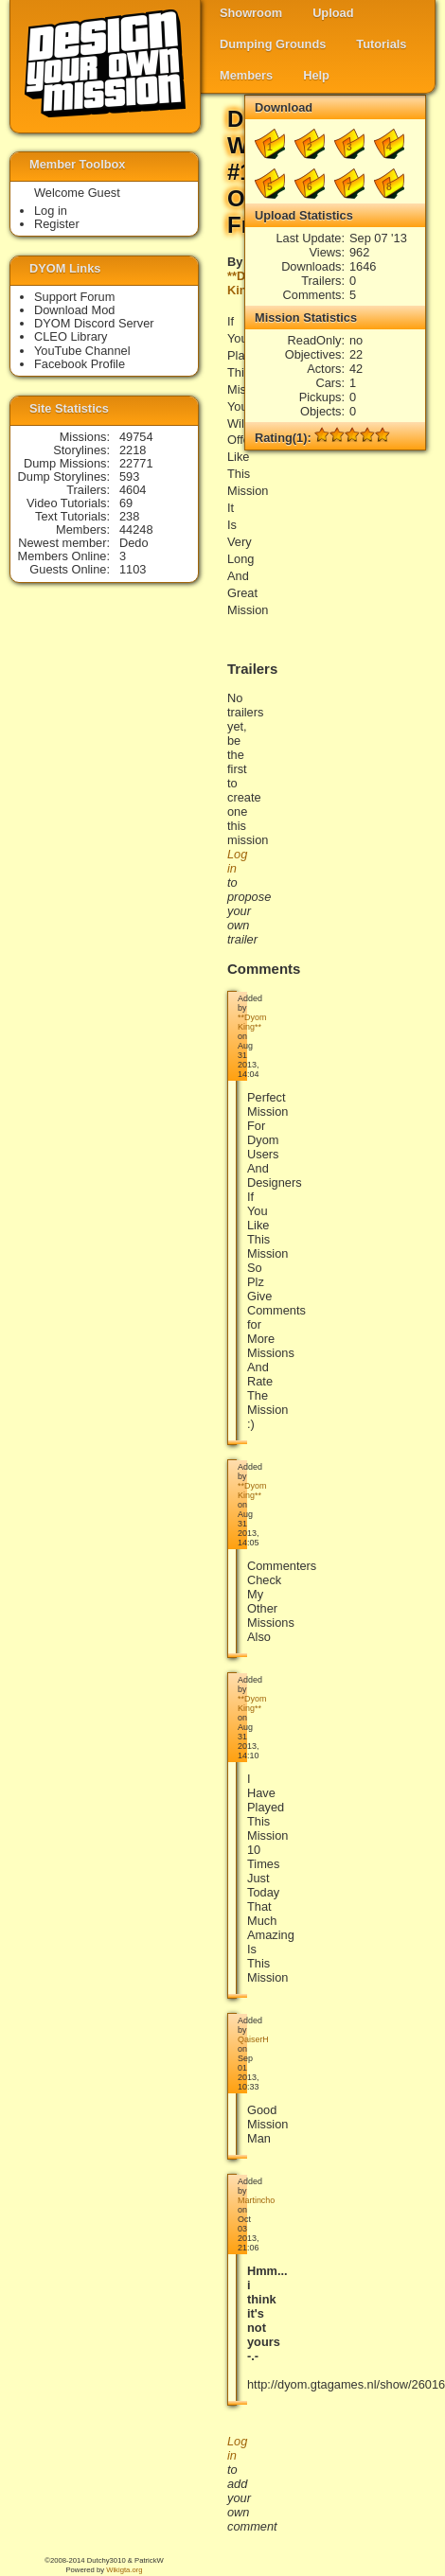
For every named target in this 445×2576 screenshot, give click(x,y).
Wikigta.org (124, 2570)
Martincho (256, 2200)
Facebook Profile (79, 364)
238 (129, 516)
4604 (132, 490)
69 (126, 503)
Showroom (251, 13)
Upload (332, 13)
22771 (136, 463)
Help (316, 75)
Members (246, 75)
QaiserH (253, 2039)
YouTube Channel (82, 351)
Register (57, 224)
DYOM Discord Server (94, 323)
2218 (132, 450)
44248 (136, 529)
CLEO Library (71, 336)
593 (129, 476)
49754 (136, 437)
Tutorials (381, 44)
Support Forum (74, 297)
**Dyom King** (252, 1022)
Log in (50, 210)
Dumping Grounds (273, 44)
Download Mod (74, 310)
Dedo (134, 543)
